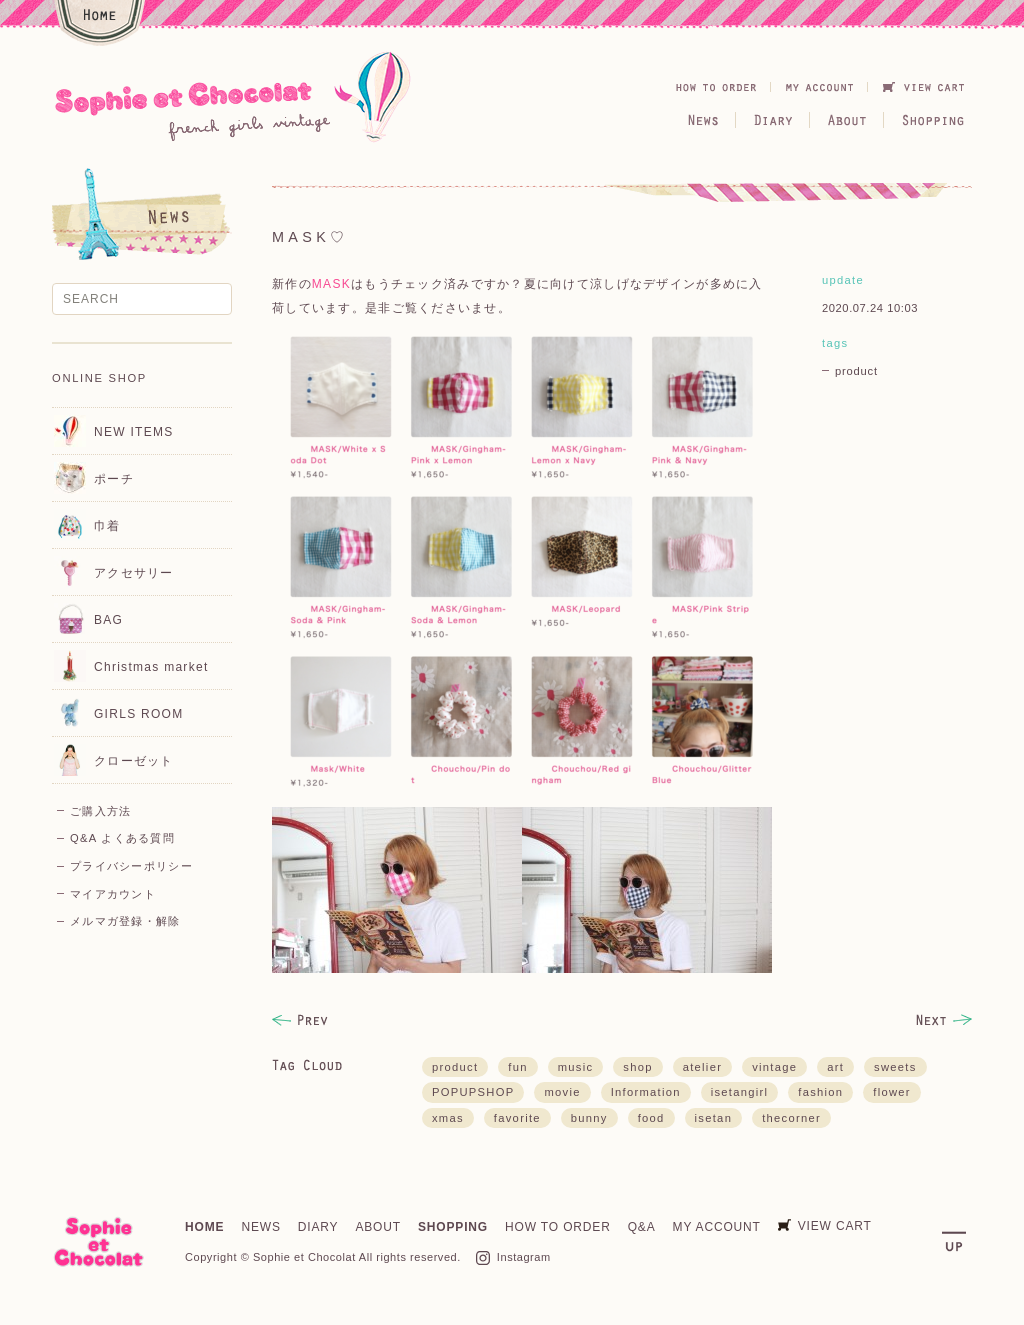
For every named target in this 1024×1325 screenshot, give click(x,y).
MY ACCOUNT (717, 1227)
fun (517, 1067)
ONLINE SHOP (99, 378)
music (576, 1067)
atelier (702, 1067)
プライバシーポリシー (131, 866)
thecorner (791, 1118)
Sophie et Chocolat (304, 1257)
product (856, 371)
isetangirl (740, 1092)
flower (892, 1092)
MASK (331, 284)
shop (637, 1067)
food (651, 1118)
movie (562, 1092)
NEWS (260, 1227)
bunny (589, 1118)
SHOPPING (453, 1227)
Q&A (642, 1227)
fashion (820, 1092)
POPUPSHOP (473, 1092)
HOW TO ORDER (558, 1227)
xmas (448, 1118)
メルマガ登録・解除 (125, 921)
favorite (517, 1118)
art (835, 1067)
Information (646, 1092)
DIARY (318, 1227)
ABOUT (378, 1227)
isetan (714, 1118)
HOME (204, 1227)
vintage (774, 1067)
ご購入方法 (100, 811)
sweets (895, 1067)
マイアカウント (113, 894)
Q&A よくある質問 (122, 838)
